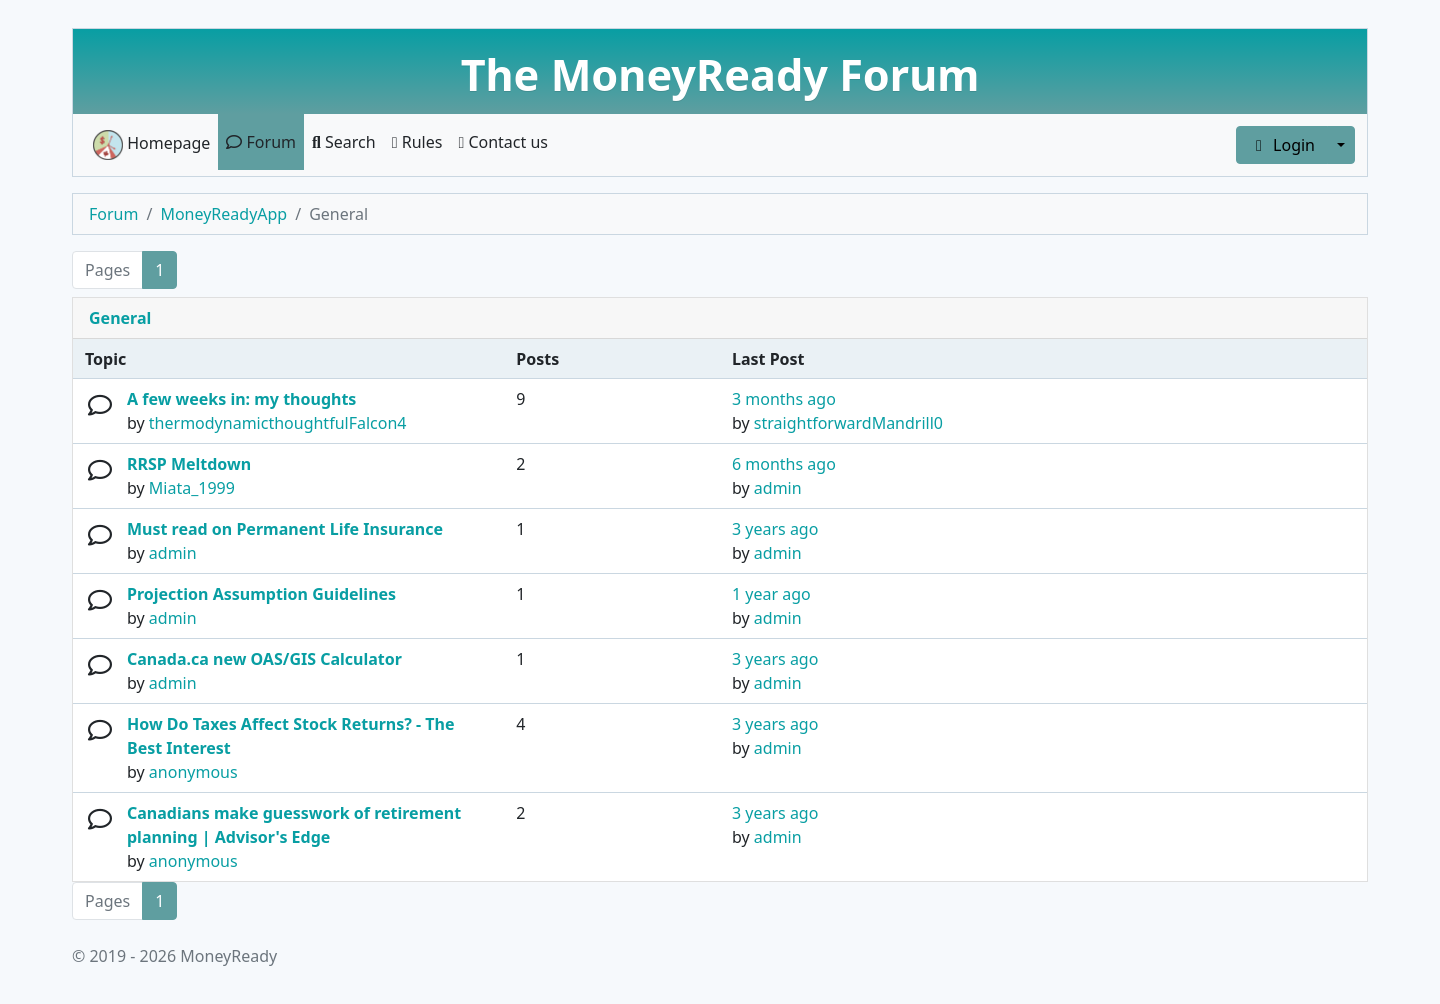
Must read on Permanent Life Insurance (285, 529)
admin (778, 488)
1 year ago (771, 594)
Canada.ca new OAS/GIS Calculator (264, 659)
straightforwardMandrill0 (848, 423)
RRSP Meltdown (189, 464)
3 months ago (784, 399)
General (120, 318)
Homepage (151, 145)
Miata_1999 (192, 488)
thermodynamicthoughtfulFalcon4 (278, 423)
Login (1282, 145)
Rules (417, 142)
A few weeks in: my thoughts (241, 399)
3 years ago (775, 529)
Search (344, 142)
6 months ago (784, 464)
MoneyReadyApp (223, 214)
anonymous (193, 772)
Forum (261, 142)
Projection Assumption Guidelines (261, 594)
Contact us (503, 142)
